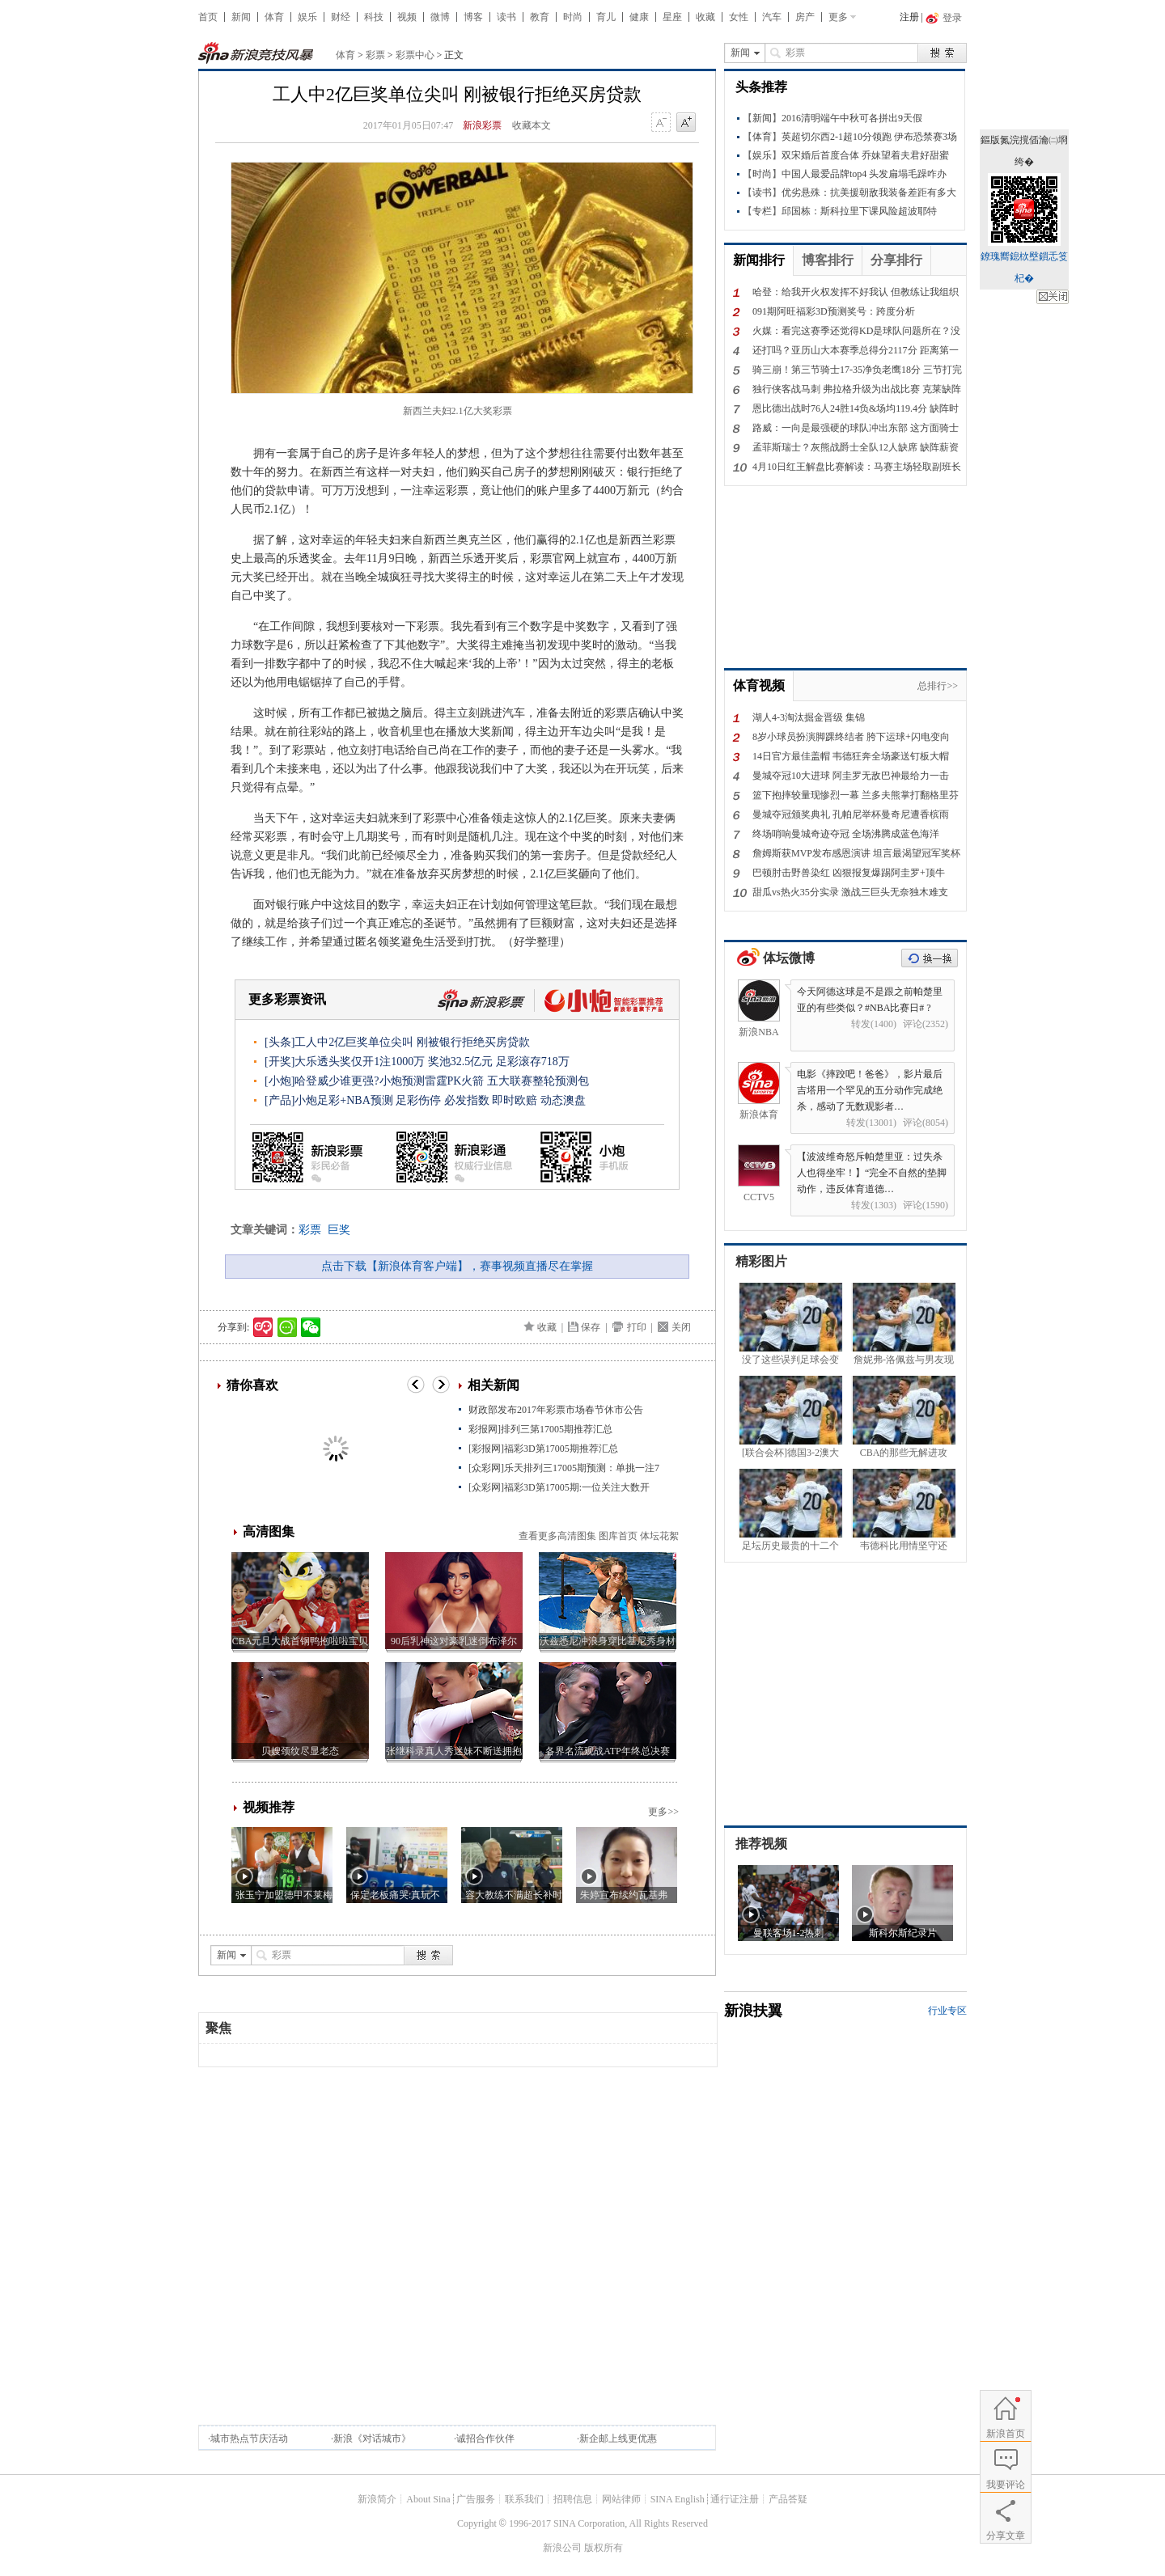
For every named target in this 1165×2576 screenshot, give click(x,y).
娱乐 (307, 17)
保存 (590, 1327)
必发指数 (466, 1100)
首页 (208, 17)
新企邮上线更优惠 (618, 2438)
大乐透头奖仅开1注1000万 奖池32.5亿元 (393, 1061)
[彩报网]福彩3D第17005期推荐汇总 (543, 1448)
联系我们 (524, 2499)
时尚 (572, 17)
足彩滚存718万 (533, 1061)
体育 (274, 17)
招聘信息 (572, 2499)
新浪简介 (377, 2499)
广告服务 (475, 2499)
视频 (407, 17)
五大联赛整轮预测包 (538, 1081)
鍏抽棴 (1052, 297)
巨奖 (339, 1230)
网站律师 (621, 2499)
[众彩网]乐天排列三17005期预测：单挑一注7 (563, 1468)
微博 (440, 17)
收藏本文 (531, 125)
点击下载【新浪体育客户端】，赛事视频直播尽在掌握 (457, 1266)
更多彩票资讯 (287, 999)
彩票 (375, 55)
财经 (340, 17)
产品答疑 (788, 2499)
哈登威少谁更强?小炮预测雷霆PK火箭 (389, 1081)
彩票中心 (415, 55)
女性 (738, 17)
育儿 (606, 17)
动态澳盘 (563, 1100)
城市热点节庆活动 (249, 2438)
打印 (636, 1327)
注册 (909, 17)
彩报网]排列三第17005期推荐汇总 (540, 1429)
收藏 (705, 17)
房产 (805, 17)
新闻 (241, 17)
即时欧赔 (514, 1100)
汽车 (772, 17)
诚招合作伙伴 (485, 2438)
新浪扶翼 (753, 2011)
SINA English (677, 2499)
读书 (506, 17)
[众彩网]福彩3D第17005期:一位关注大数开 (559, 1487)
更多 (838, 17)
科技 (373, 17)
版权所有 (603, 2547)
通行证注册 (734, 2499)
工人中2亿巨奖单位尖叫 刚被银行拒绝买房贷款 (412, 1042)
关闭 (681, 1327)
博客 (473, 17)
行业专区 (947, 2010)
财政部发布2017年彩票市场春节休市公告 (555, 1409)
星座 (672, 17)
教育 (539, 17)
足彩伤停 (418, 1100)
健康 (639, 17)
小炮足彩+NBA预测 (343, 1100)
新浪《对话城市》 (372, 2438)
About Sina (428, 2499)
